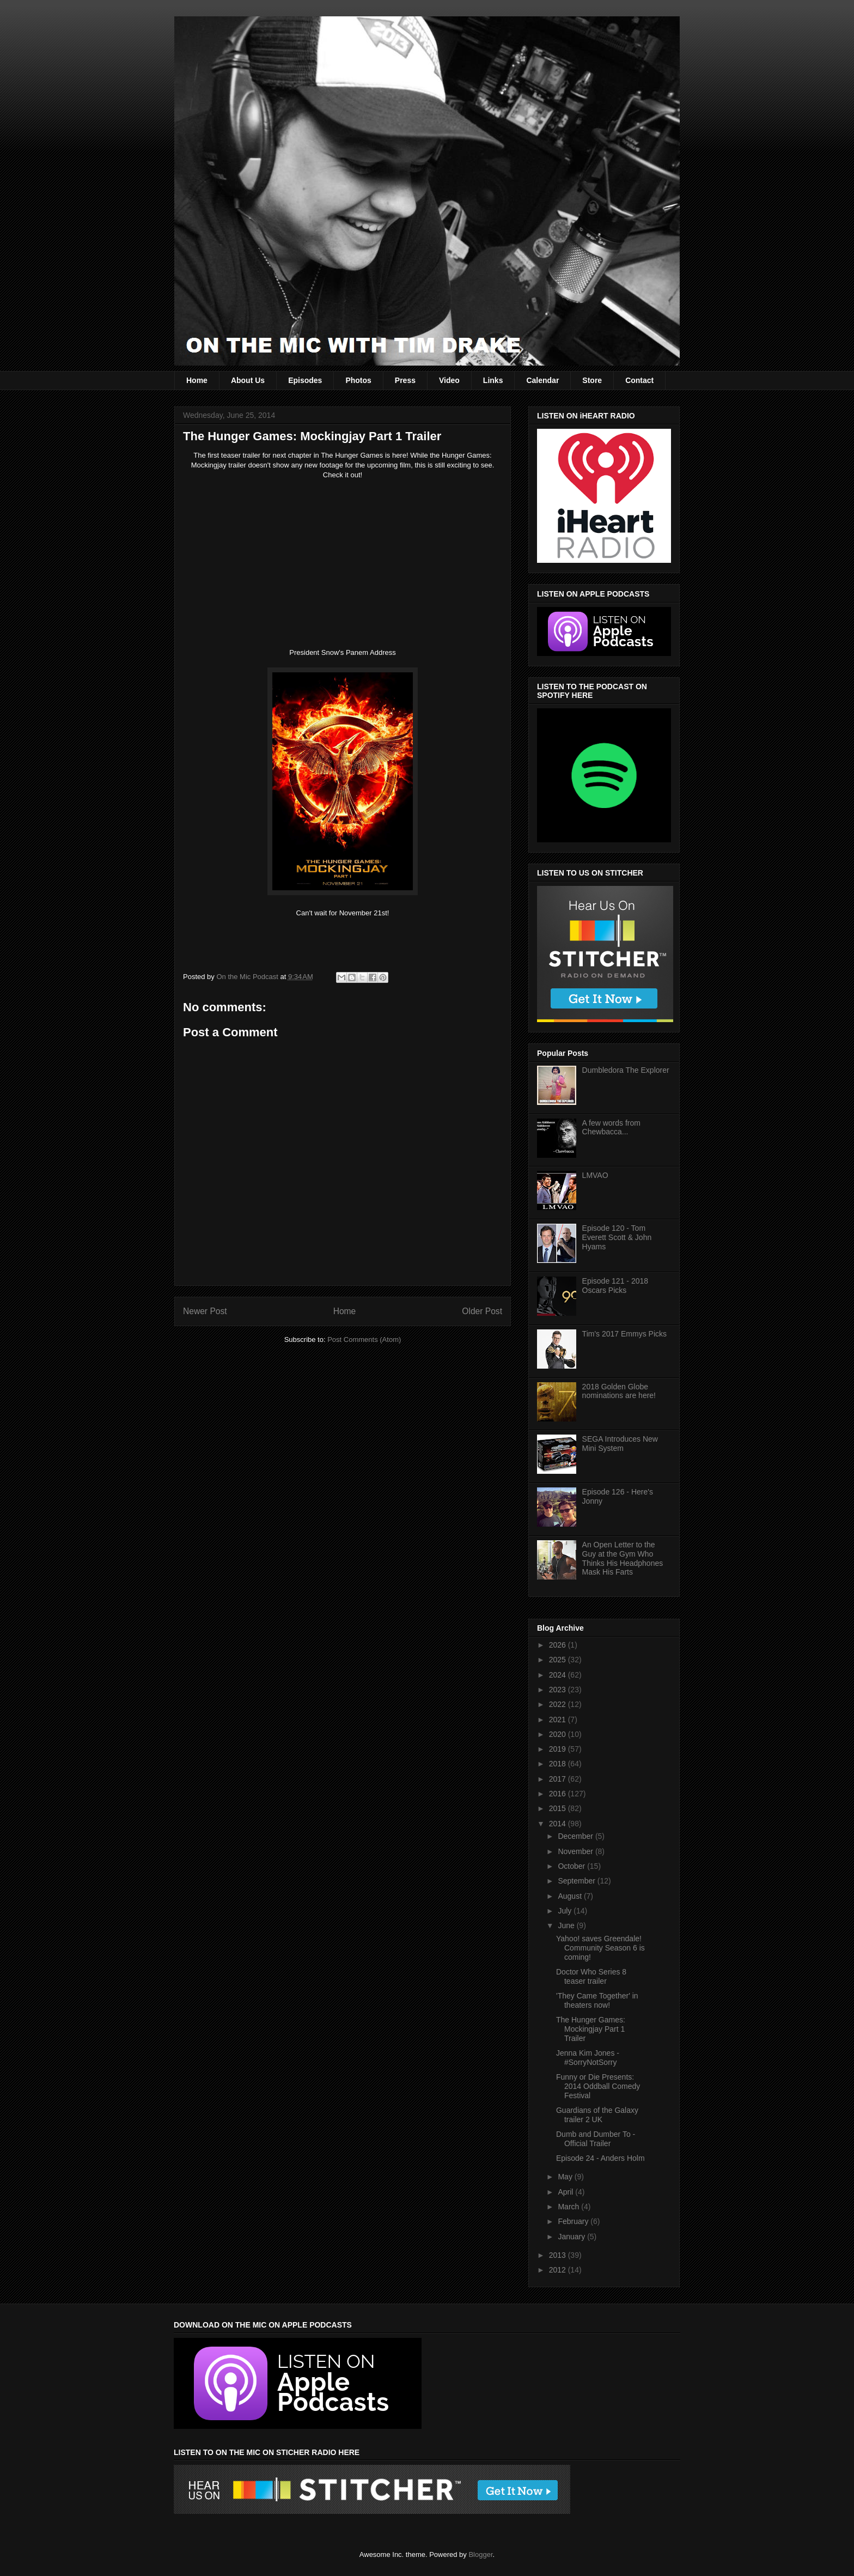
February (574, 2221)
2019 (558, 1749)
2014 (558, 1823)
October (572, 1866)
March (569, 2206)
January (572, 2236)
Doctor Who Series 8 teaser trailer (591, 1976)
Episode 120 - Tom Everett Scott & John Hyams (617, 1237)
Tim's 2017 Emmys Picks (624, 1333)
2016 (558, 1793)
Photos (358, 380)
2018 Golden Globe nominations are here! (619, 1391)
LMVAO (595, 1175)
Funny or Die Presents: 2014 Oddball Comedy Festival (598, 2086)
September (577, 1880)
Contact (639, 380)
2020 (558, 1734)
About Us (248, 380)
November (576, 1851)
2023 (558, 1689)
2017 (558, 1779)
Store (592, 380)
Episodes (305, 380)
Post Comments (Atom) (364, 1339)
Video (449, 380)
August (570, 1896)
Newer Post (205, 1311)
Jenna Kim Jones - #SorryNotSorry (587, 2058)
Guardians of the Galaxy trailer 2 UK (597, 2115)
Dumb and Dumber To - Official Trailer (595, 2139)
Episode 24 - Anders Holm (600, 2158)
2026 (558, 1645)
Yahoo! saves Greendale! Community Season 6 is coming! (600, 1947)
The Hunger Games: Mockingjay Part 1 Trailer (590, 2029)
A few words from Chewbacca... (611, 1128)
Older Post (482, 1311)
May (566, 2176)
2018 (558, 1763)
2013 (558, 2255)
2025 (558, 1659)
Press (405, 380)
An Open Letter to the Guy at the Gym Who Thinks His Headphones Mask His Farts (622, 1558)
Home (197, 380)
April (566, 2192)
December (576, 1836)
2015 (558, 1808)
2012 (558, 2269)
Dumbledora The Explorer (625, 1070)
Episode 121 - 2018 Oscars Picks (615, 1286)
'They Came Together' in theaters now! (597, 2000)
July (566, 1910)
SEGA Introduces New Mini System (620, 1444)
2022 (558, 1704)
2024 (558, 1674)
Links (493, 380)
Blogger (480, 2554)
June (567, 1925)
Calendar (542, 380)
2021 (558, 1719)
